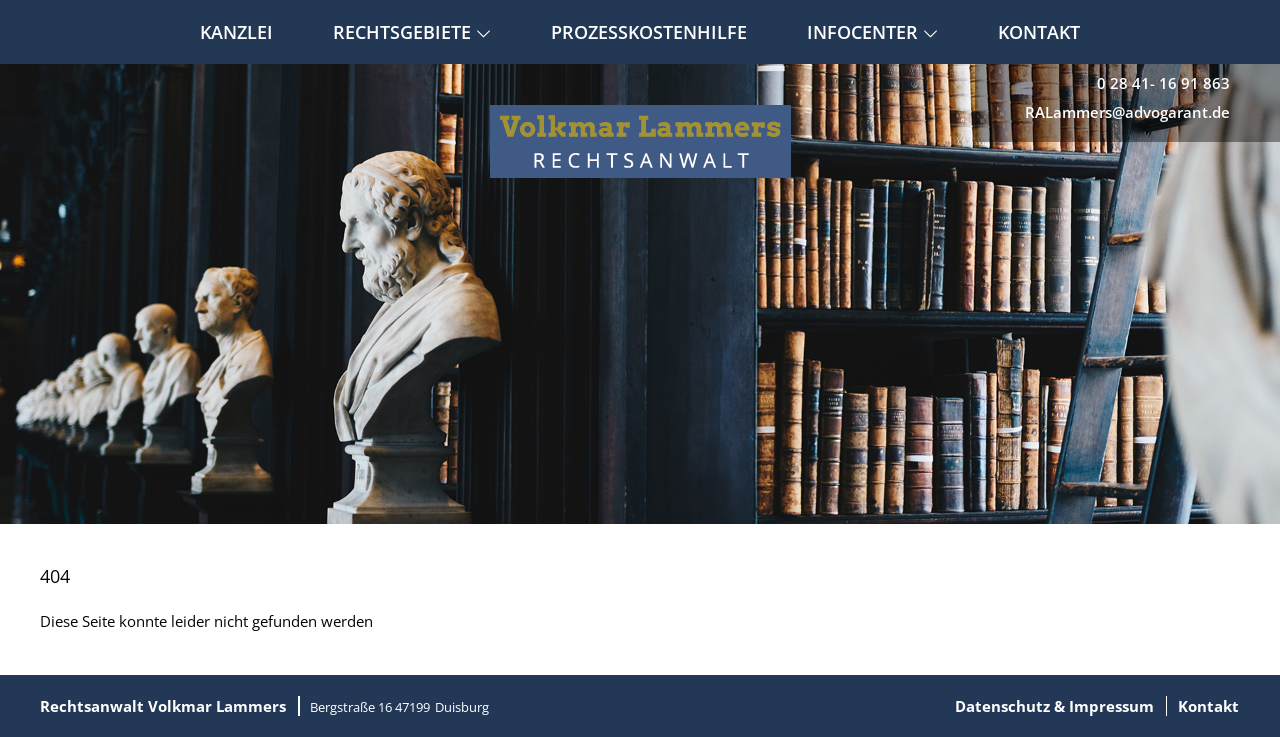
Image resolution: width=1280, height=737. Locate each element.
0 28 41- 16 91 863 (1163, 83)
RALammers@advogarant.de (1127, 112)
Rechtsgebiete (412, 32)
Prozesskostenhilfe (649, 32)
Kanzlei (236, 32)
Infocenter (872, 32)
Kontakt (1039, 32)
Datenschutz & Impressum (1054, 706)
